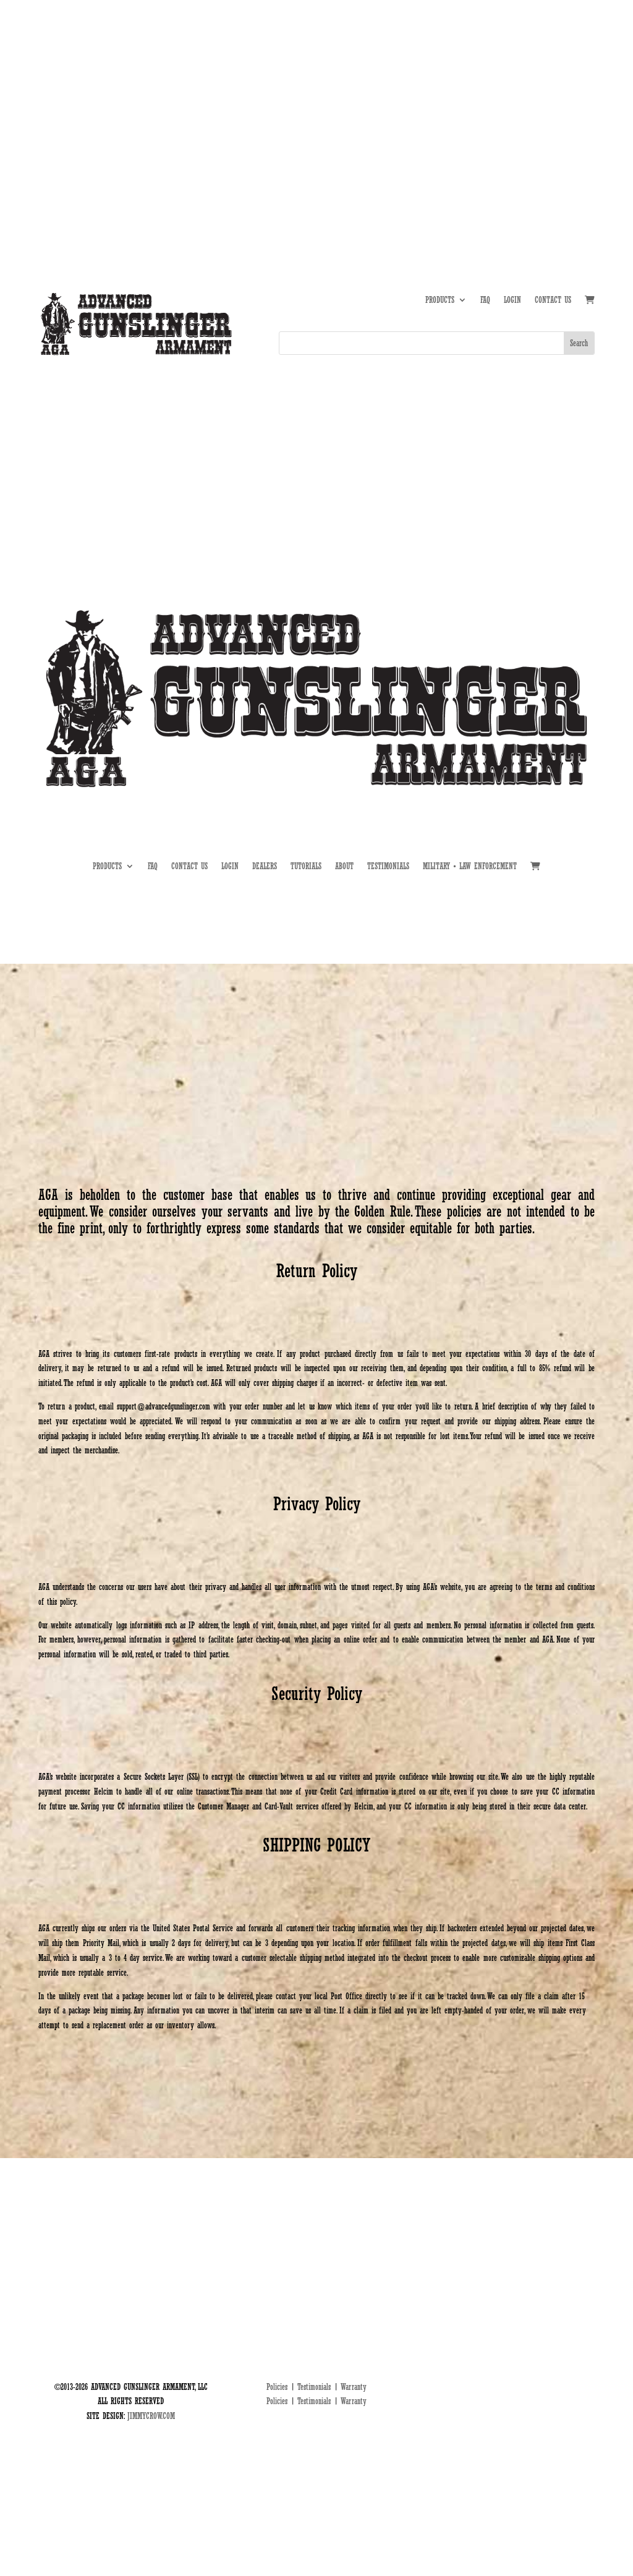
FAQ (485, 300)
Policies (276, 2387)
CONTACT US (553, 300)
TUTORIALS (500, 98)
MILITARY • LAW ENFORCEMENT (470, 866)
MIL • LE (581, 98)
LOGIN (512, 300)
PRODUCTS (439, 300)
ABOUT (462, 98)
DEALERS (542, 98)
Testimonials (314, 2387)
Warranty (354, 2387)
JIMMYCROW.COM (151, 2416)
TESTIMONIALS (388, 866)
